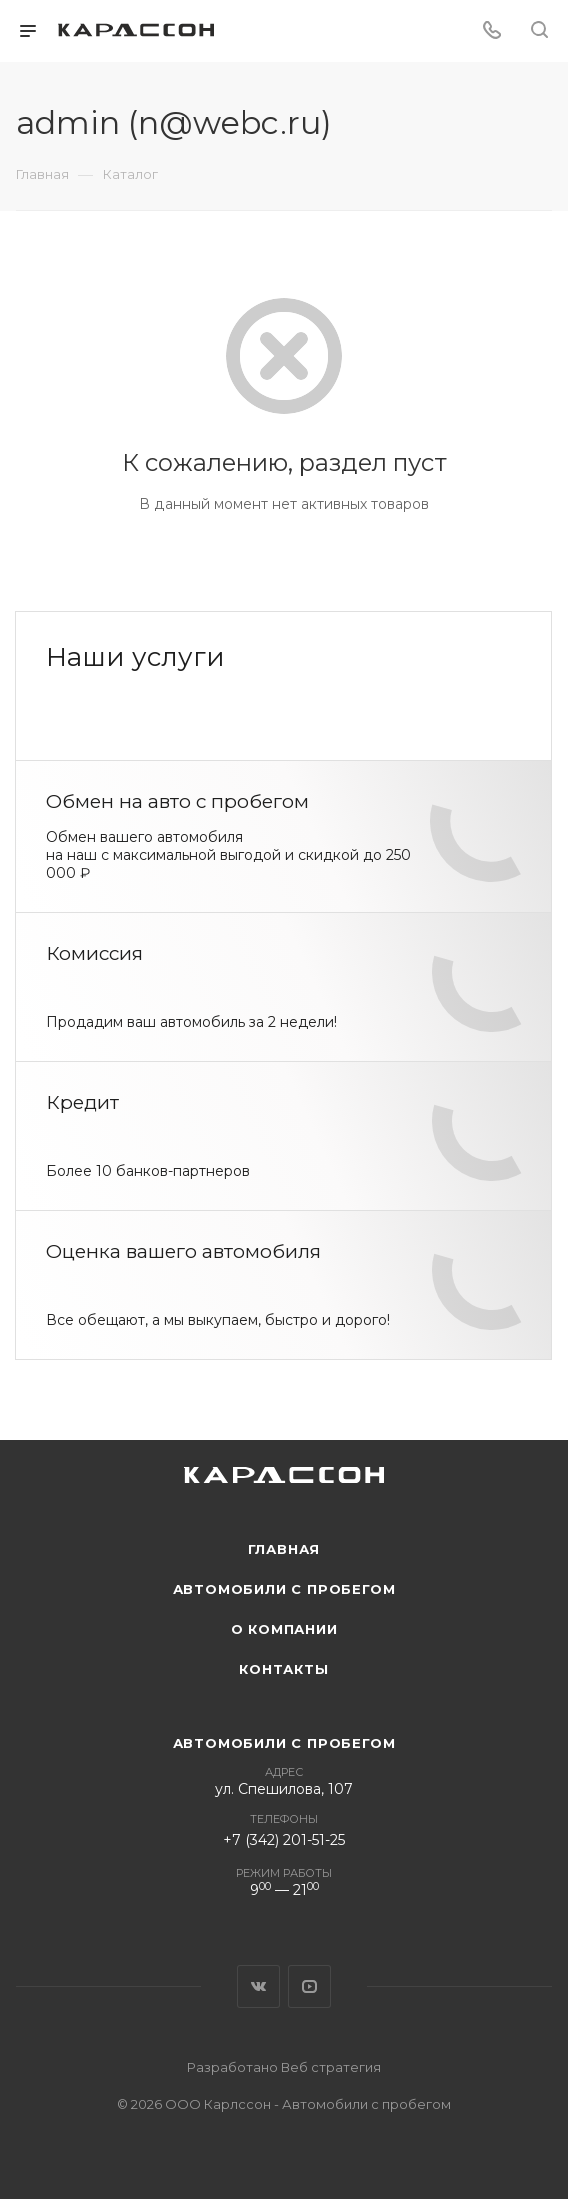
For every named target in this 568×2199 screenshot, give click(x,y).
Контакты (283, 1669)
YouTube (309, 1986)
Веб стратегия (331, 2067)
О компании (284, 1629)
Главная (284, 1549)
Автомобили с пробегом (284, 1589)
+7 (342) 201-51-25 (284, 1840)
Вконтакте (258, 1986)
